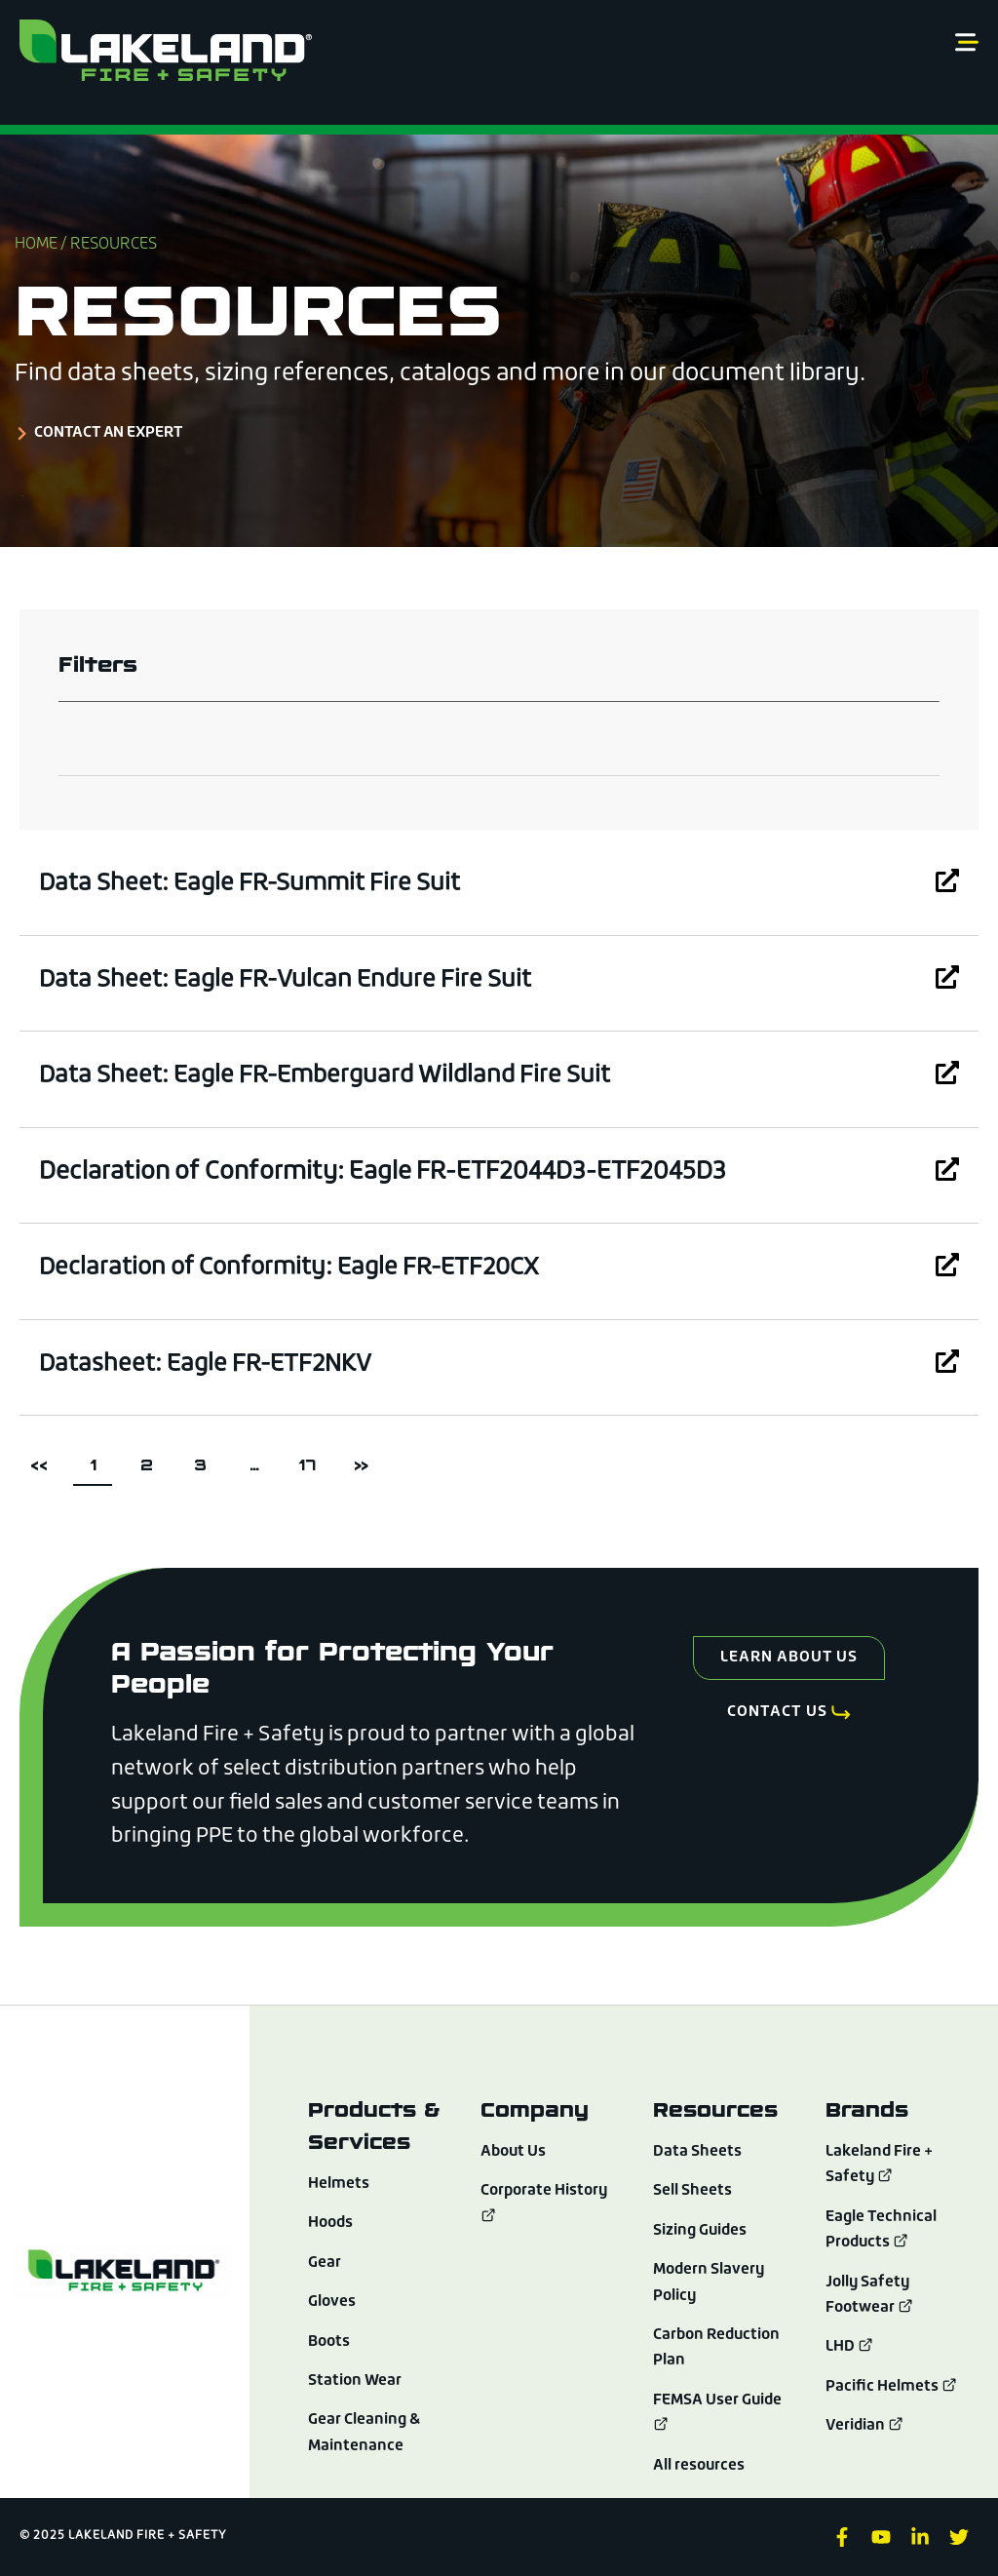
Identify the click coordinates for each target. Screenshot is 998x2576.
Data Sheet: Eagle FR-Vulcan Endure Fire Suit (292, 980)
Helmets (338, 2184)
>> (360, 1464)
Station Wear (356, 2381)
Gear (324, 2263)
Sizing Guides (701, 2231)
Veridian (865, 2426)
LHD (850, 2347)
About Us (514, 2152)
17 (311, 1459)
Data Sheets (698, 2152)
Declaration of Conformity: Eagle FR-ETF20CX (298, 1268)
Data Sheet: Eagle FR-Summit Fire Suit (256, 884)
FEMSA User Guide (720, 2400)
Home (36, 245)
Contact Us (776, 1715)
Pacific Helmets (891, 2387)
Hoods (332, 2223)
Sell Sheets (693, 2191)
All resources (700, 2466)
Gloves (332, 2302)
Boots (330, 2342)
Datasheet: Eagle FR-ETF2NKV (211, 1364)
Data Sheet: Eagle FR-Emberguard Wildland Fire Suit (333, 1076)
